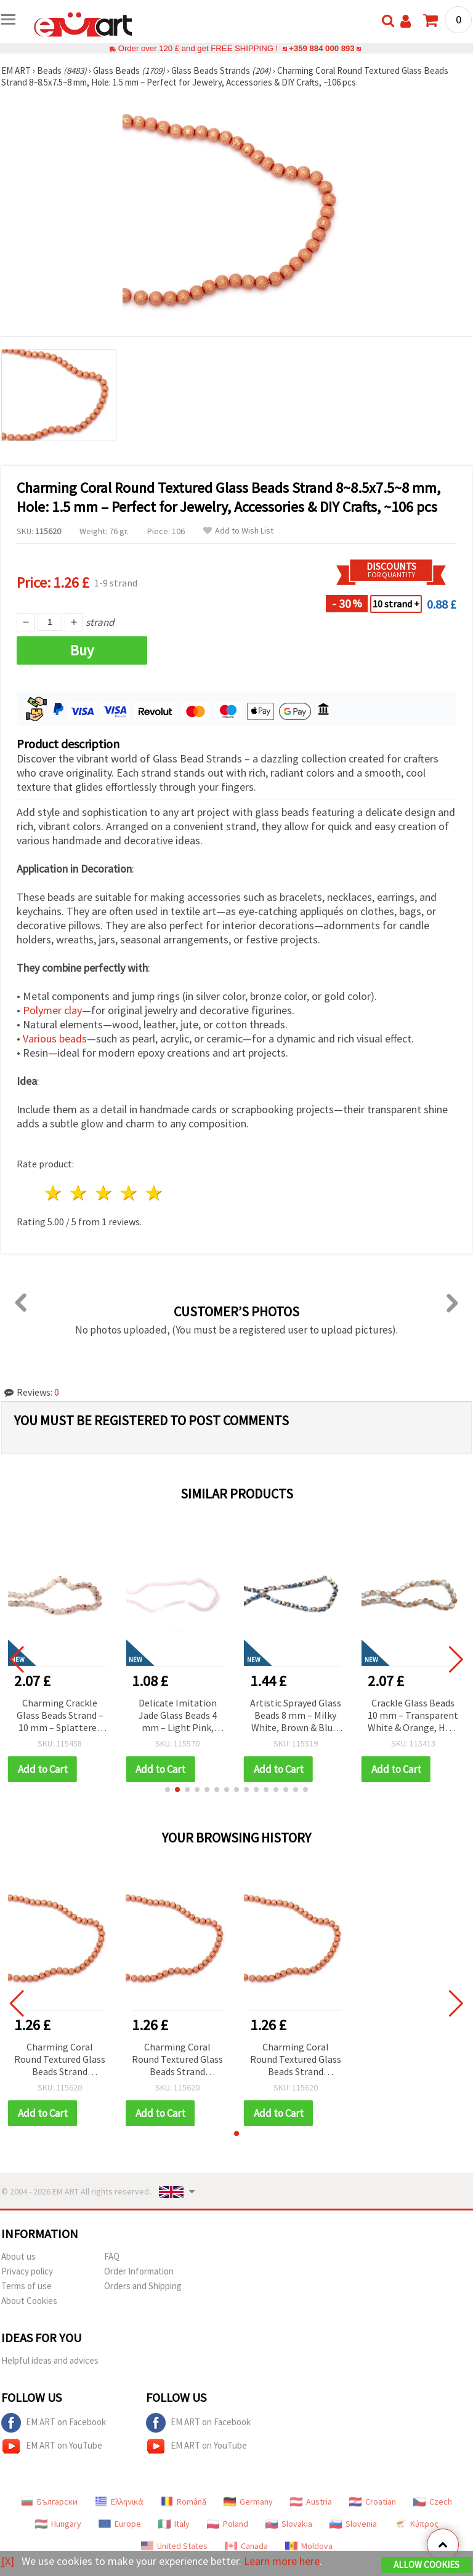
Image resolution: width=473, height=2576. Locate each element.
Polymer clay (52, 1010)
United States (174, 2546)
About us (18, 2256)
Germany (248, 2501)
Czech (432, 2501)
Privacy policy (27, 2271)
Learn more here (282, 2561)
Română (183, 2501)
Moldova (309, 2546)
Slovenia (353, 2523)
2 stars (79, 1193)
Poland (227, 2523)
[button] (167, 1789)
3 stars (104, 1193)
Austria (311, 2501)
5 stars (154, 1193)
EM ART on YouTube (51, 2446)
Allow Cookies (426, 2564)
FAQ (111, 2256)
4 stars (129, 1193)
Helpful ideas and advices (50, 2360)
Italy (174, 2523)
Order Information (139, 2271)
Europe (120, 2524)
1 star (54, 1193)
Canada (246, 2546)
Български (49, 2501)
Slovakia (288, 2523)
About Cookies (29, 2300)
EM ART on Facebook (53, 2423)
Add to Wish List (238, 530)
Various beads (55, 1038)
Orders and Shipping (143, 2286)
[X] (7, 2561)
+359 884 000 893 (321, 48)
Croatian (372, 2501)
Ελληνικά (119, 2501)
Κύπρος (416, 2524)
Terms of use (26, 2286)
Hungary (58, 2523)
